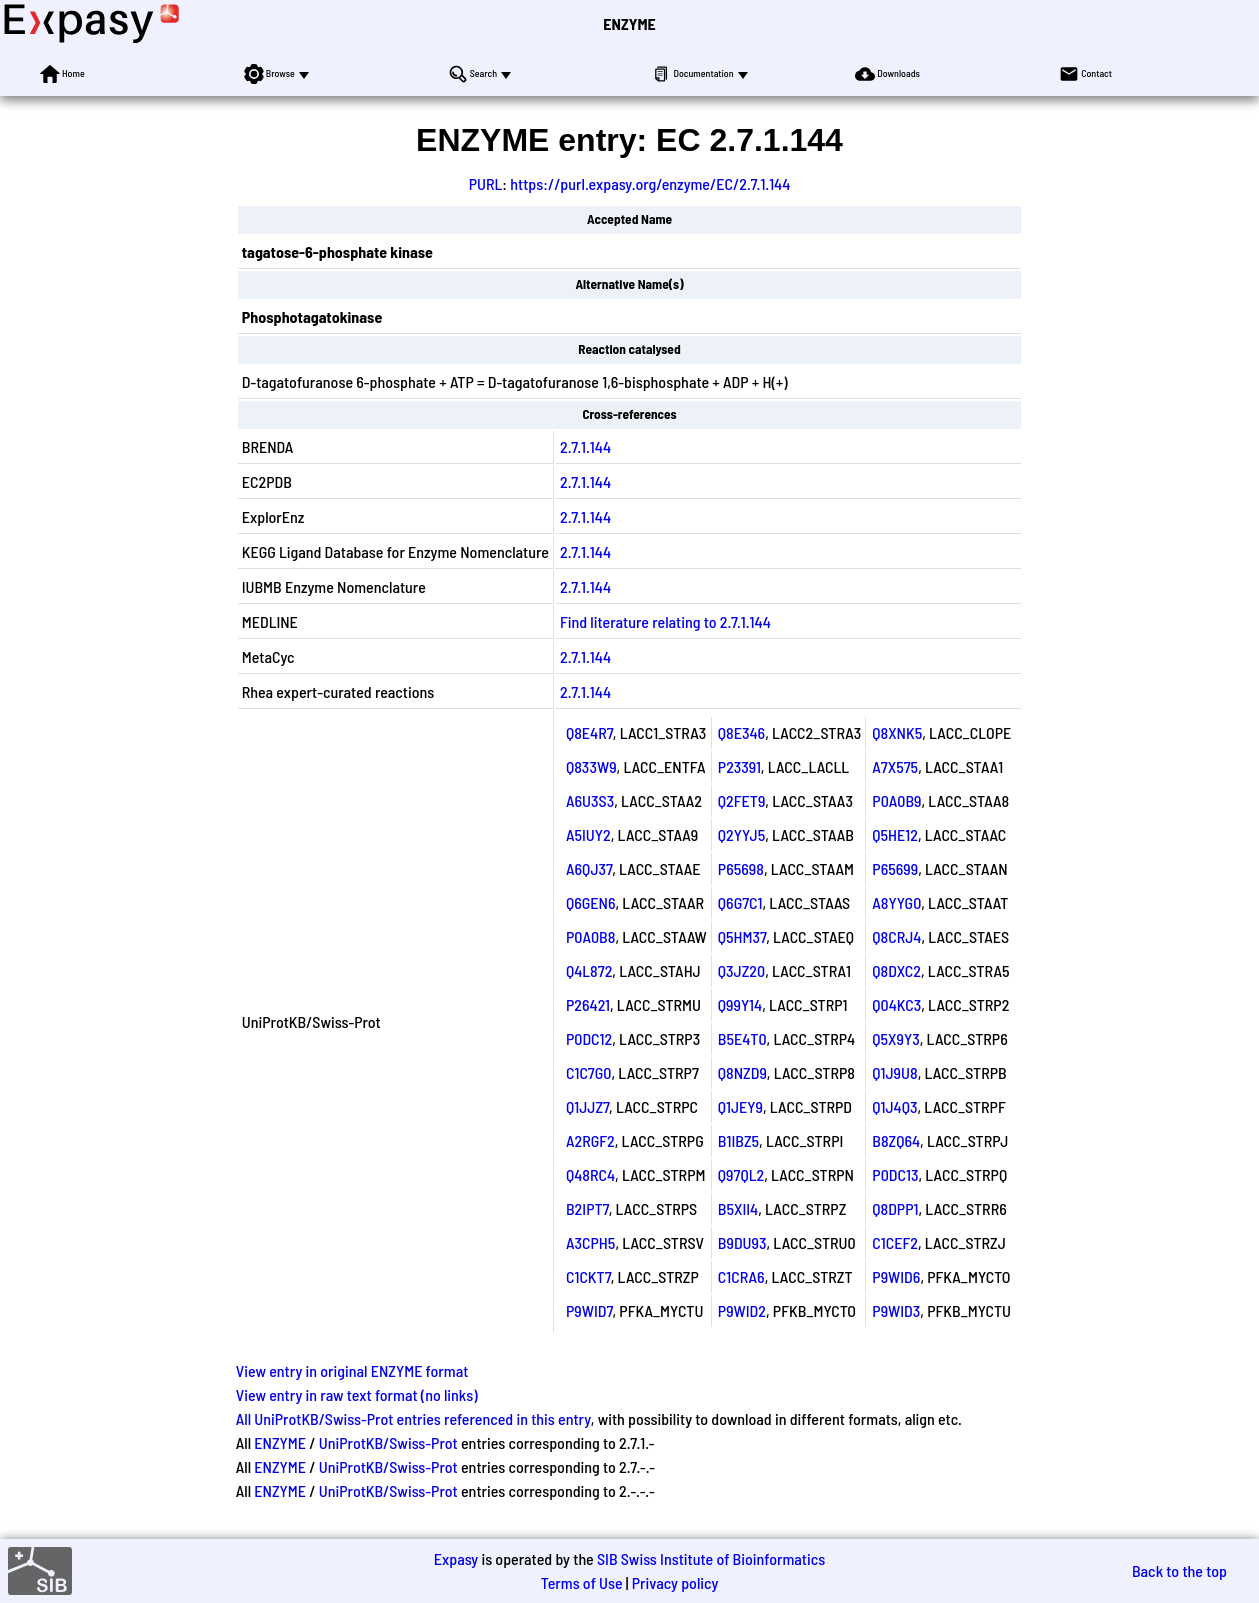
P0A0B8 (590, 936)
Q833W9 (591, 766)
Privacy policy (675, 1582)
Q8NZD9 (742, 1072)
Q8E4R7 (589, 732)
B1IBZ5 (738, 1140)
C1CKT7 (588, 1276)
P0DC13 (895, 1174)
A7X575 (895, 766)
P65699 (895, 868)
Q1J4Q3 (894, 1106)
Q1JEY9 (740, 1106)
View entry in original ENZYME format (352, 1370)
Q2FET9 (742, 800)
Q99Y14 (740, 1004)
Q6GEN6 (591, 902)
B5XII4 (738, 1208)
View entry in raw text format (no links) (357, 1394)
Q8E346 (741, 732)
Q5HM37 (742, 936)
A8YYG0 (896, 902)
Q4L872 (589, 970)
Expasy (456, 1558)
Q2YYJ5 (741, 834)
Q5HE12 (895, 834)
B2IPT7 (587, 1208)
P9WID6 (896, 1276)
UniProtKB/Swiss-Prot (388, 1442)
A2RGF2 (590, 1140)
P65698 (741, 868)
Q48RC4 (590, 1174)
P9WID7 (589, 1310)
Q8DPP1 (895, 1208)
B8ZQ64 (896, 1140)
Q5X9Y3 (895, 1038)
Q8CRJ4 (896, 936)
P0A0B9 (896, 800)
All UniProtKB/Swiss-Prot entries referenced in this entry (413, 1418)
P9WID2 (742, 1310)
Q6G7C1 (740, 902)
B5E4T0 (742, 1038)
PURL (486, 183)
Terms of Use (582, 1582)
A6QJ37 (589, 868)
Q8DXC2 (896, 970)
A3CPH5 (590, 1242)
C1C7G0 (588, 1072)
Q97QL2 (741, 1174)
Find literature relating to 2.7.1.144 (665, 621)
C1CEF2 (895, 1242)
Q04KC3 (896, 1004)
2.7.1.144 (585, 446)
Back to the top (1179, 1570)
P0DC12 (589, 1038)
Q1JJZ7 (587, 1106)
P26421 (588, 1004)
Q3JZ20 (741, 970)
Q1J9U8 (894, 1072)
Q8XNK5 (897, 732)
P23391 (739, 766)
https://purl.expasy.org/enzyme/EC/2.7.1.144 (650, 183)
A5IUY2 (588, 834)
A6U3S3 (590, 800)
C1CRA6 (741, 1276)
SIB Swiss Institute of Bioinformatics (711, 1558)
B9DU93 (742, 1242)
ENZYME (629, 23)
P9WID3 (896, 1310)
